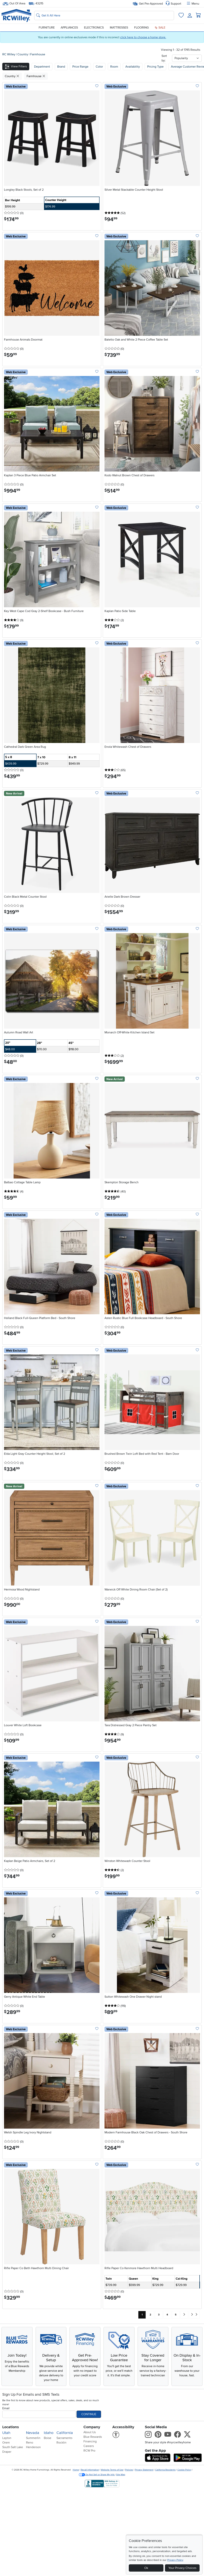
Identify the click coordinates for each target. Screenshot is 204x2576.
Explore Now (26, 2379)
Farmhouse (37, 54)
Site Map (120, 2560)
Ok (146, 2568)
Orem (6, 2528)
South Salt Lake (12, 2533)
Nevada (32, 2518)
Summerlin (33, 2523)
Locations (10, 2512)
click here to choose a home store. (143, 37)
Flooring (141, 27)
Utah (6, 2518)
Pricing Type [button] (155, 67)
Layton (6, 2523)
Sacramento (64, 2523)
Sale (160, 27)
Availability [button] (132, 67)
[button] (15, 66)
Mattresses (119, 27)
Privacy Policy (175, 2560)
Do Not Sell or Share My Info (97, 2560)
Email (6, 2494)
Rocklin (61, 2528)
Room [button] (114, 67)
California (64, 2518)
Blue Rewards (92, 2522)
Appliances (69, 27)
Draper (6, 2537)
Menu (192, 3)
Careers (88, 2532)
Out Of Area (13, 3)
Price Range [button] (80, 67)
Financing (90, 2527)
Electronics (94, 27)
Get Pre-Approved (148, 3)
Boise (47, 2523)
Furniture (47, 27)
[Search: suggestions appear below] (104, 15)
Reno (29, 2528)
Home (76, 2555)
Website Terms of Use (112, 2555)
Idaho (48, 2518)
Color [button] (99, 67)
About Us (89, 2518)
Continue (88, 2500)
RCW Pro (89, 2536)
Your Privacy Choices (182, 2568)
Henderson (33, 2533)
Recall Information (90, 2555)
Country (23, 54)
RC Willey (8, 54)
